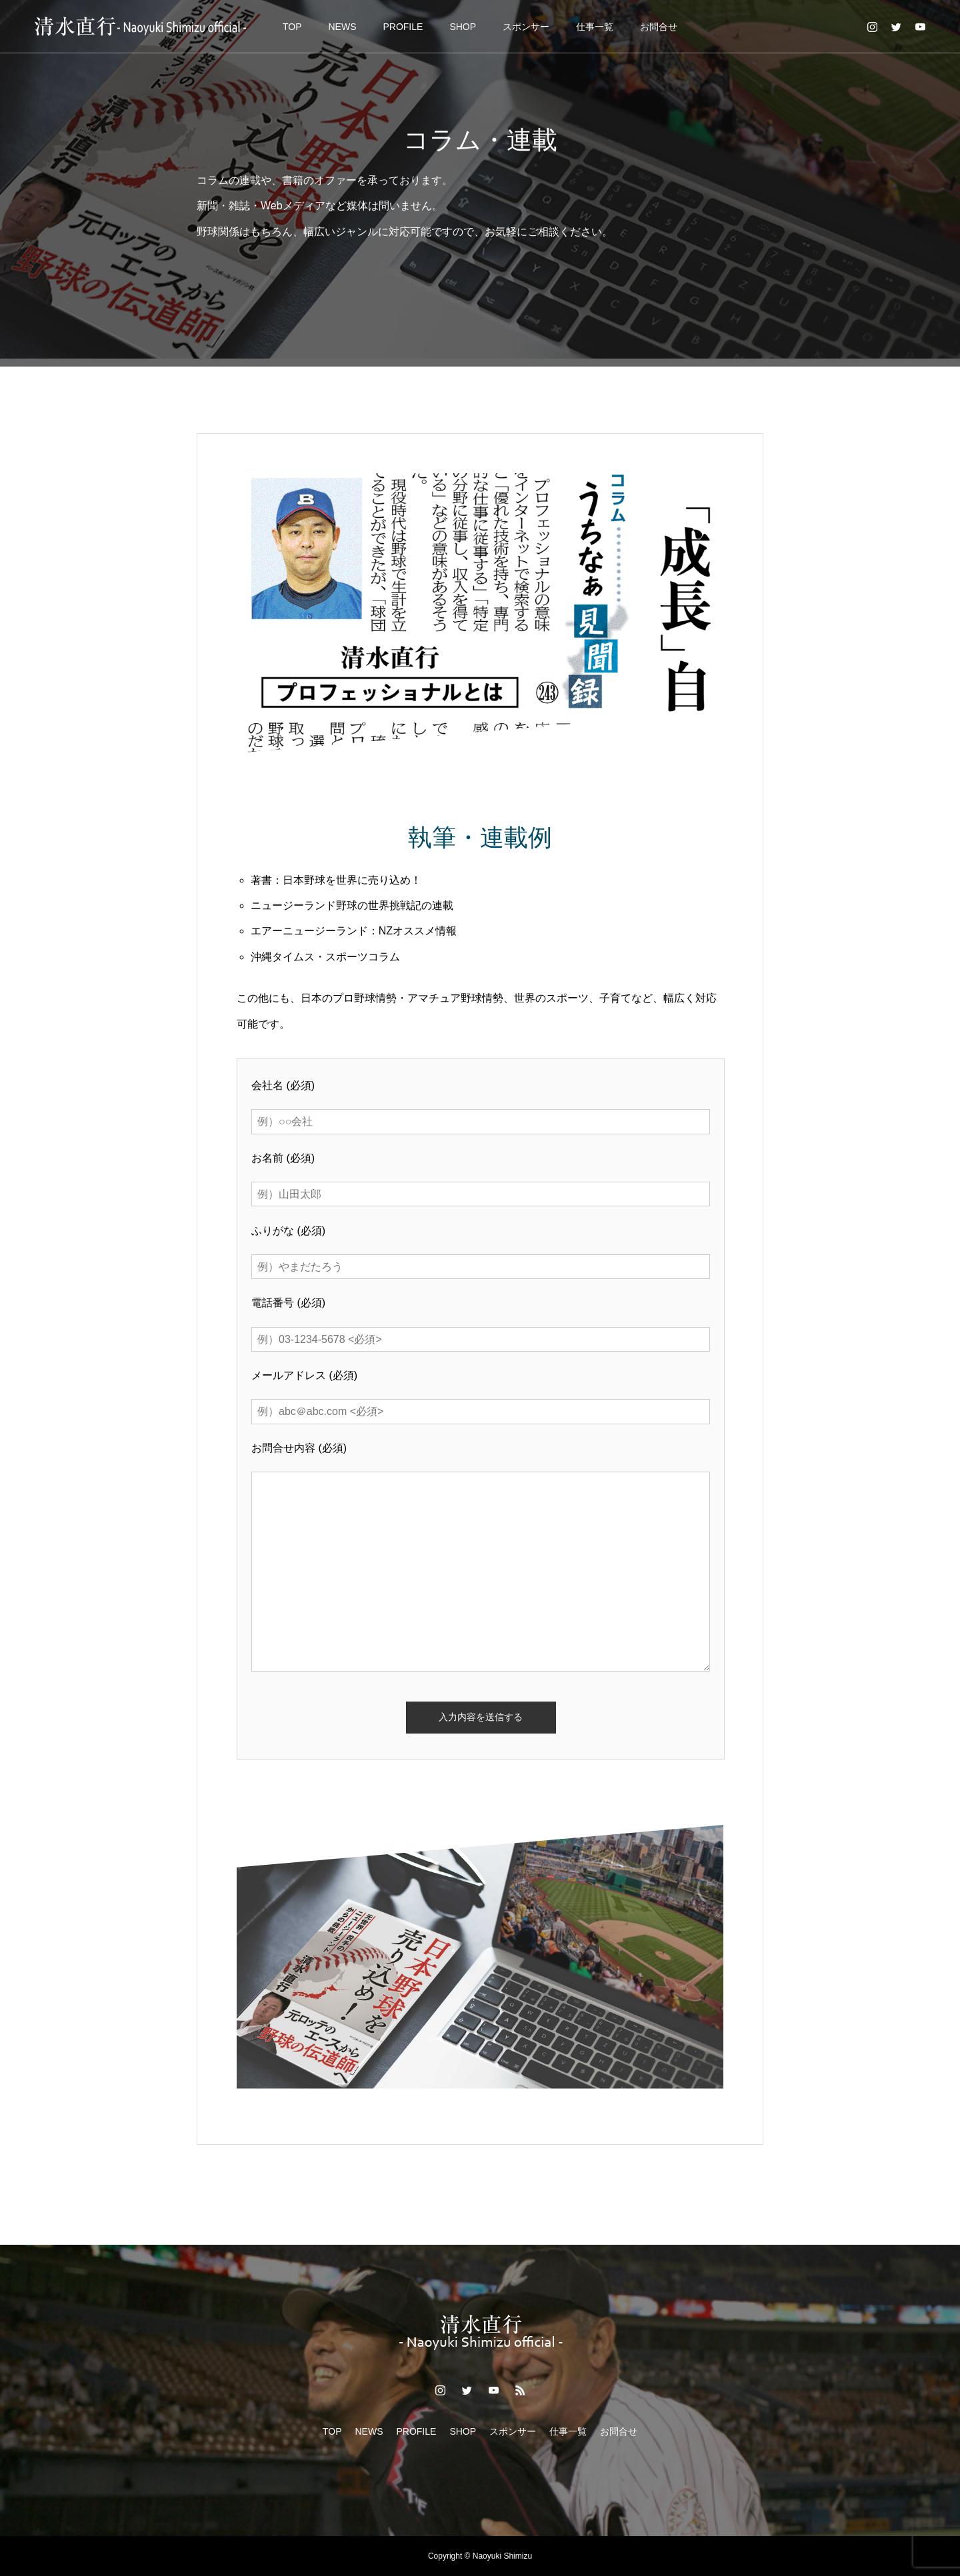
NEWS (342, 26)
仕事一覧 (594, 26)
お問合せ (658, 26)
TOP (292, 26)
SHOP (462, 26)
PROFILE (403, 26)
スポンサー (526, 26)
